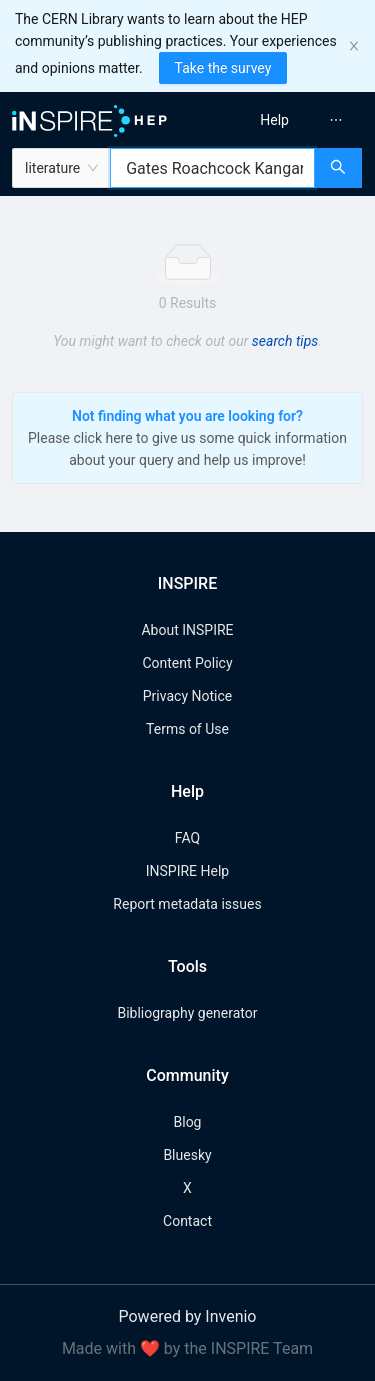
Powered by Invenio (188, 1316)
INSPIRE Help (187, 871)
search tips (285, 341)
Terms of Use (187, 729)
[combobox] (212, 168)
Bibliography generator (187, 1013)
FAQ (187, 838)
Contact (187, 1221)
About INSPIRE (187, 630)
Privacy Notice (187, 696)
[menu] (284, 120)
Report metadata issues (187, 904)
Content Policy (187, 663)
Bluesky (187, 1155)
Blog (188, 1122)
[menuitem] (274, 120)
